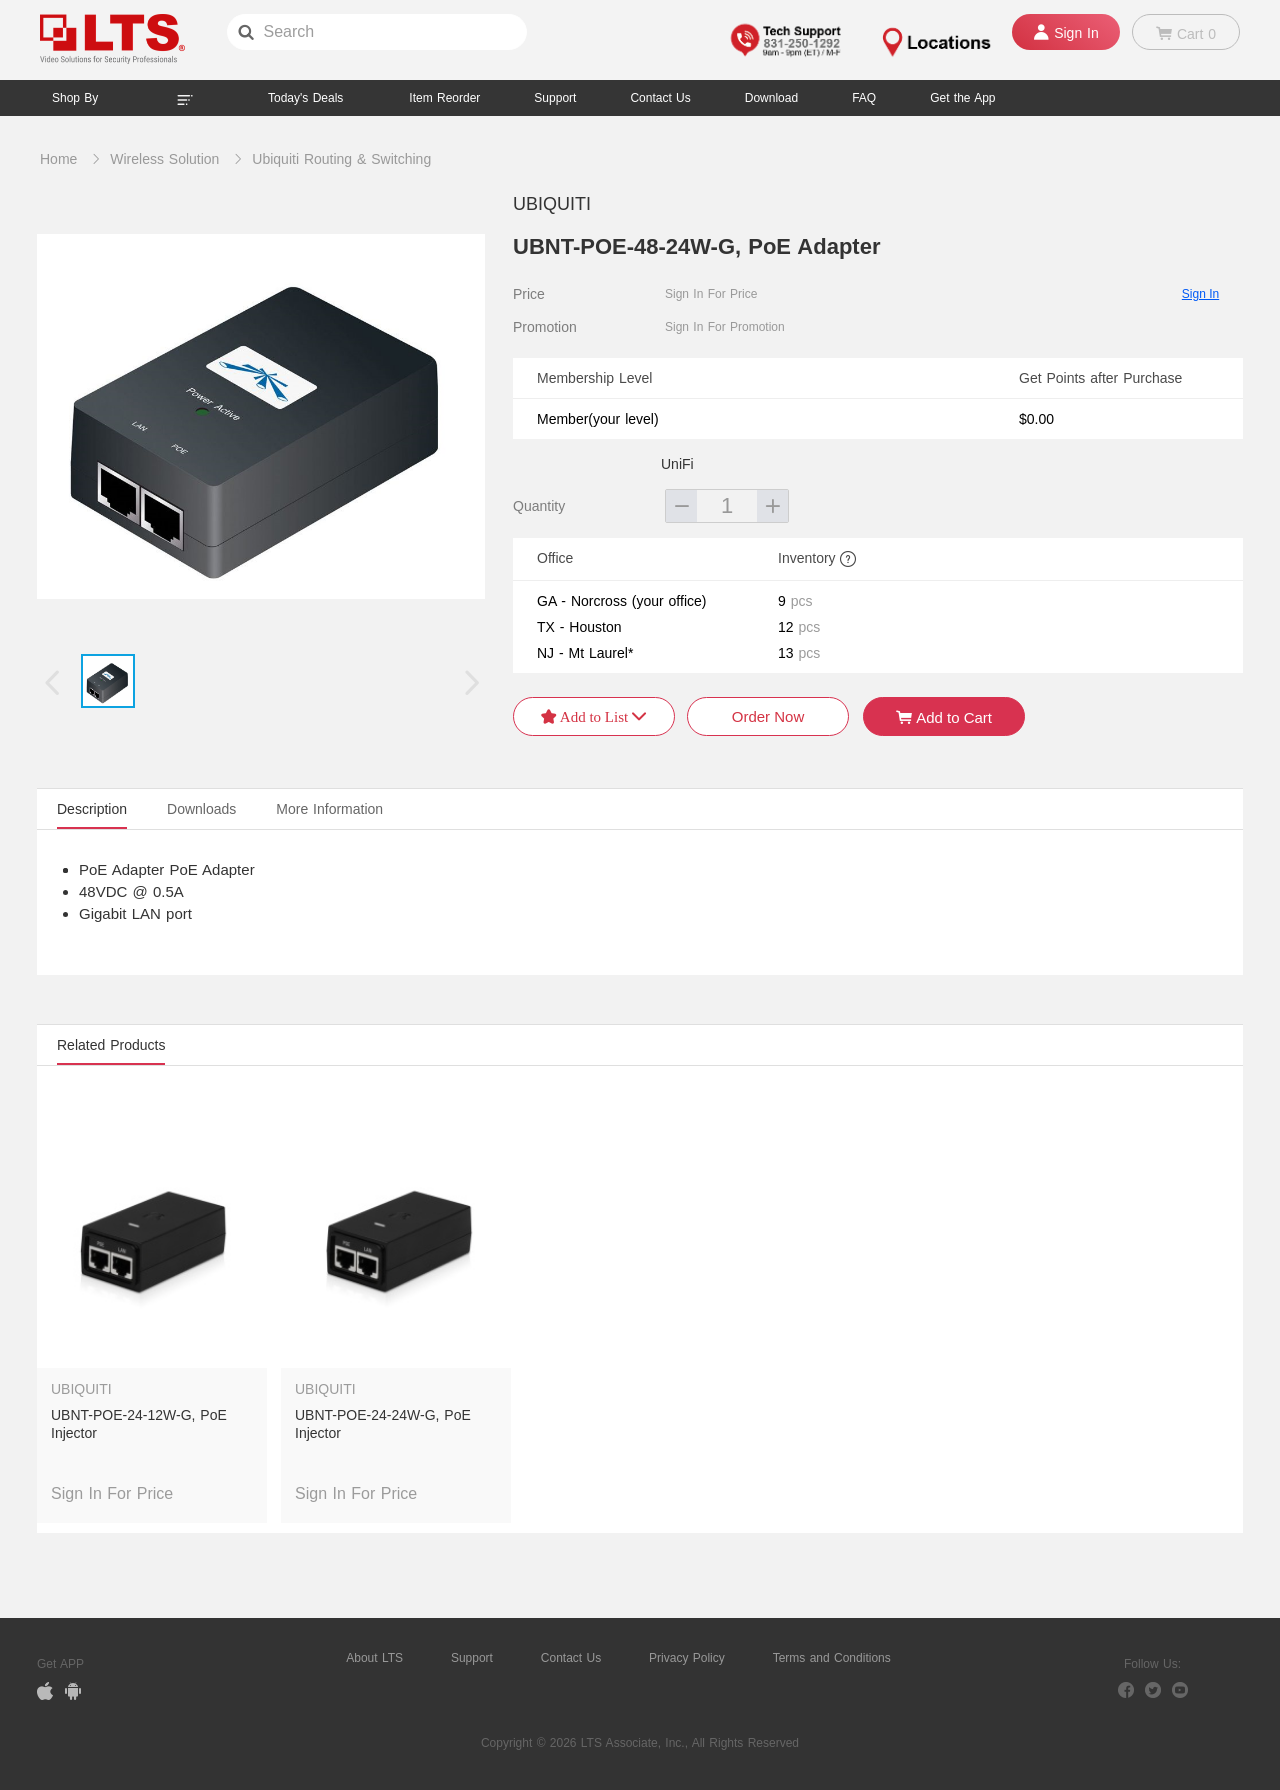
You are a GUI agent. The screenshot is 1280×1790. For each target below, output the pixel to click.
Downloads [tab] (201, 809)
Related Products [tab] (111, 1045)
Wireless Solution (164, 159)
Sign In (1200, 294)
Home (58, 159)
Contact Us (571, 1658)
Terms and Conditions (832, 1658)
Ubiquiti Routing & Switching (341, 159)
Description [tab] (92, 809)
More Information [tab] (329, 809)
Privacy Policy (687, 1658)
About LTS (374, 1658)
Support (555, 98)
